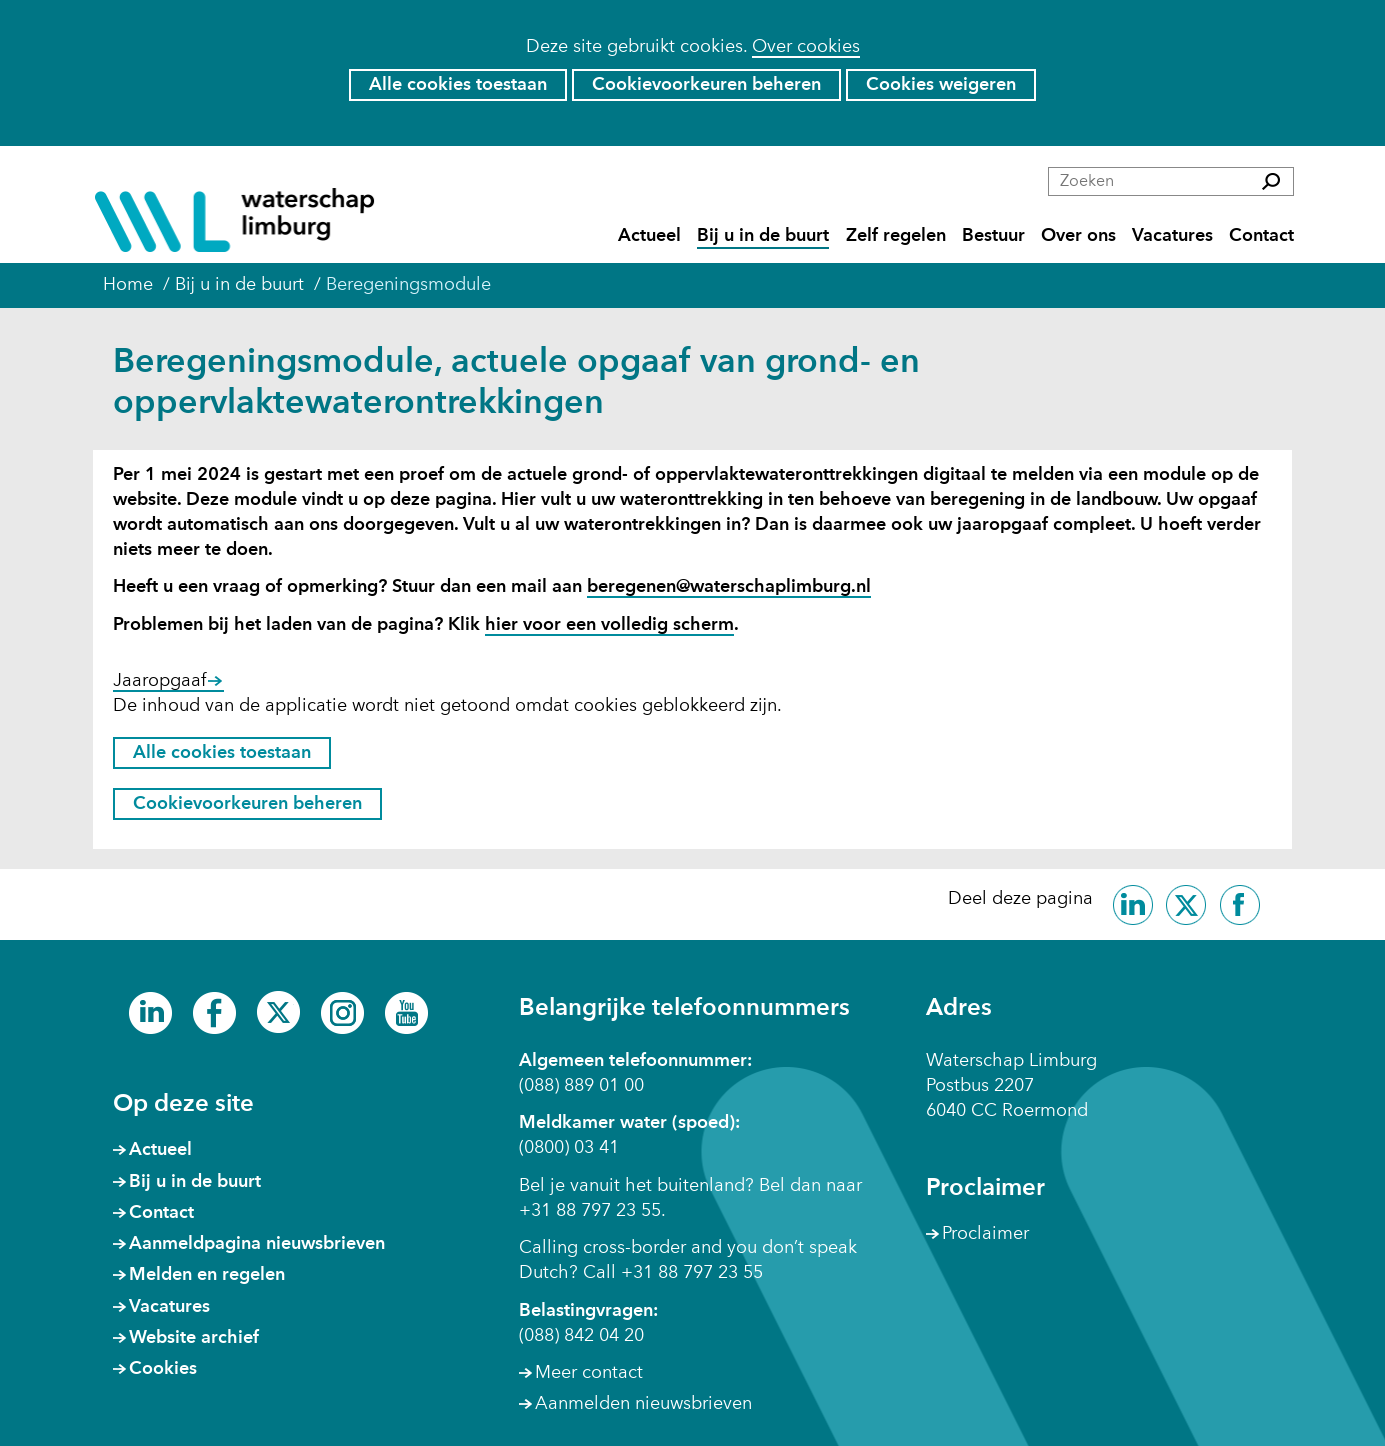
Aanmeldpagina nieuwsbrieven (257, 1244)
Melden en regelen (207, 1275)
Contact (1261, 236)
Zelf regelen (896, 236)
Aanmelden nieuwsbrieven (643, 1404)
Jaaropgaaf (168, 682)
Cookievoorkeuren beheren (706, 85)
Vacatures (1172, 236)
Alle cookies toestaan (458, 85)
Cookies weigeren (941, 85)
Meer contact (589, 1373)
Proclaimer (985, 1234)
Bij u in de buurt (763, 236)
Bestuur (993, 236)
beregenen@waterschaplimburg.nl (729, 587)
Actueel (649, 236)
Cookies (163, 1369)
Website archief (194, 1338)
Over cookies (806, 47)
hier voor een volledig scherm (609, 626)
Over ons (1078, 236)
